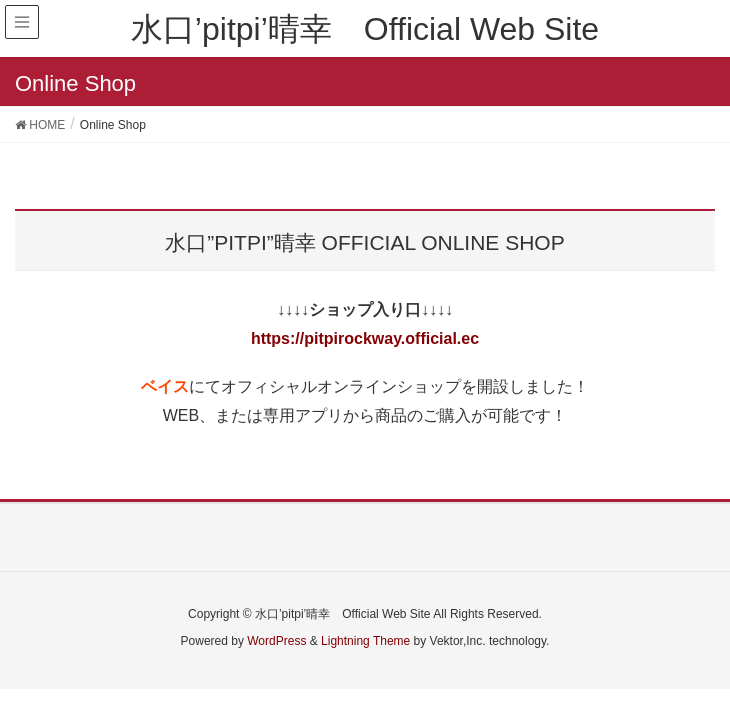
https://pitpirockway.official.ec (365, 338)
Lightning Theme (365, 641)
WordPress (276, 641)
